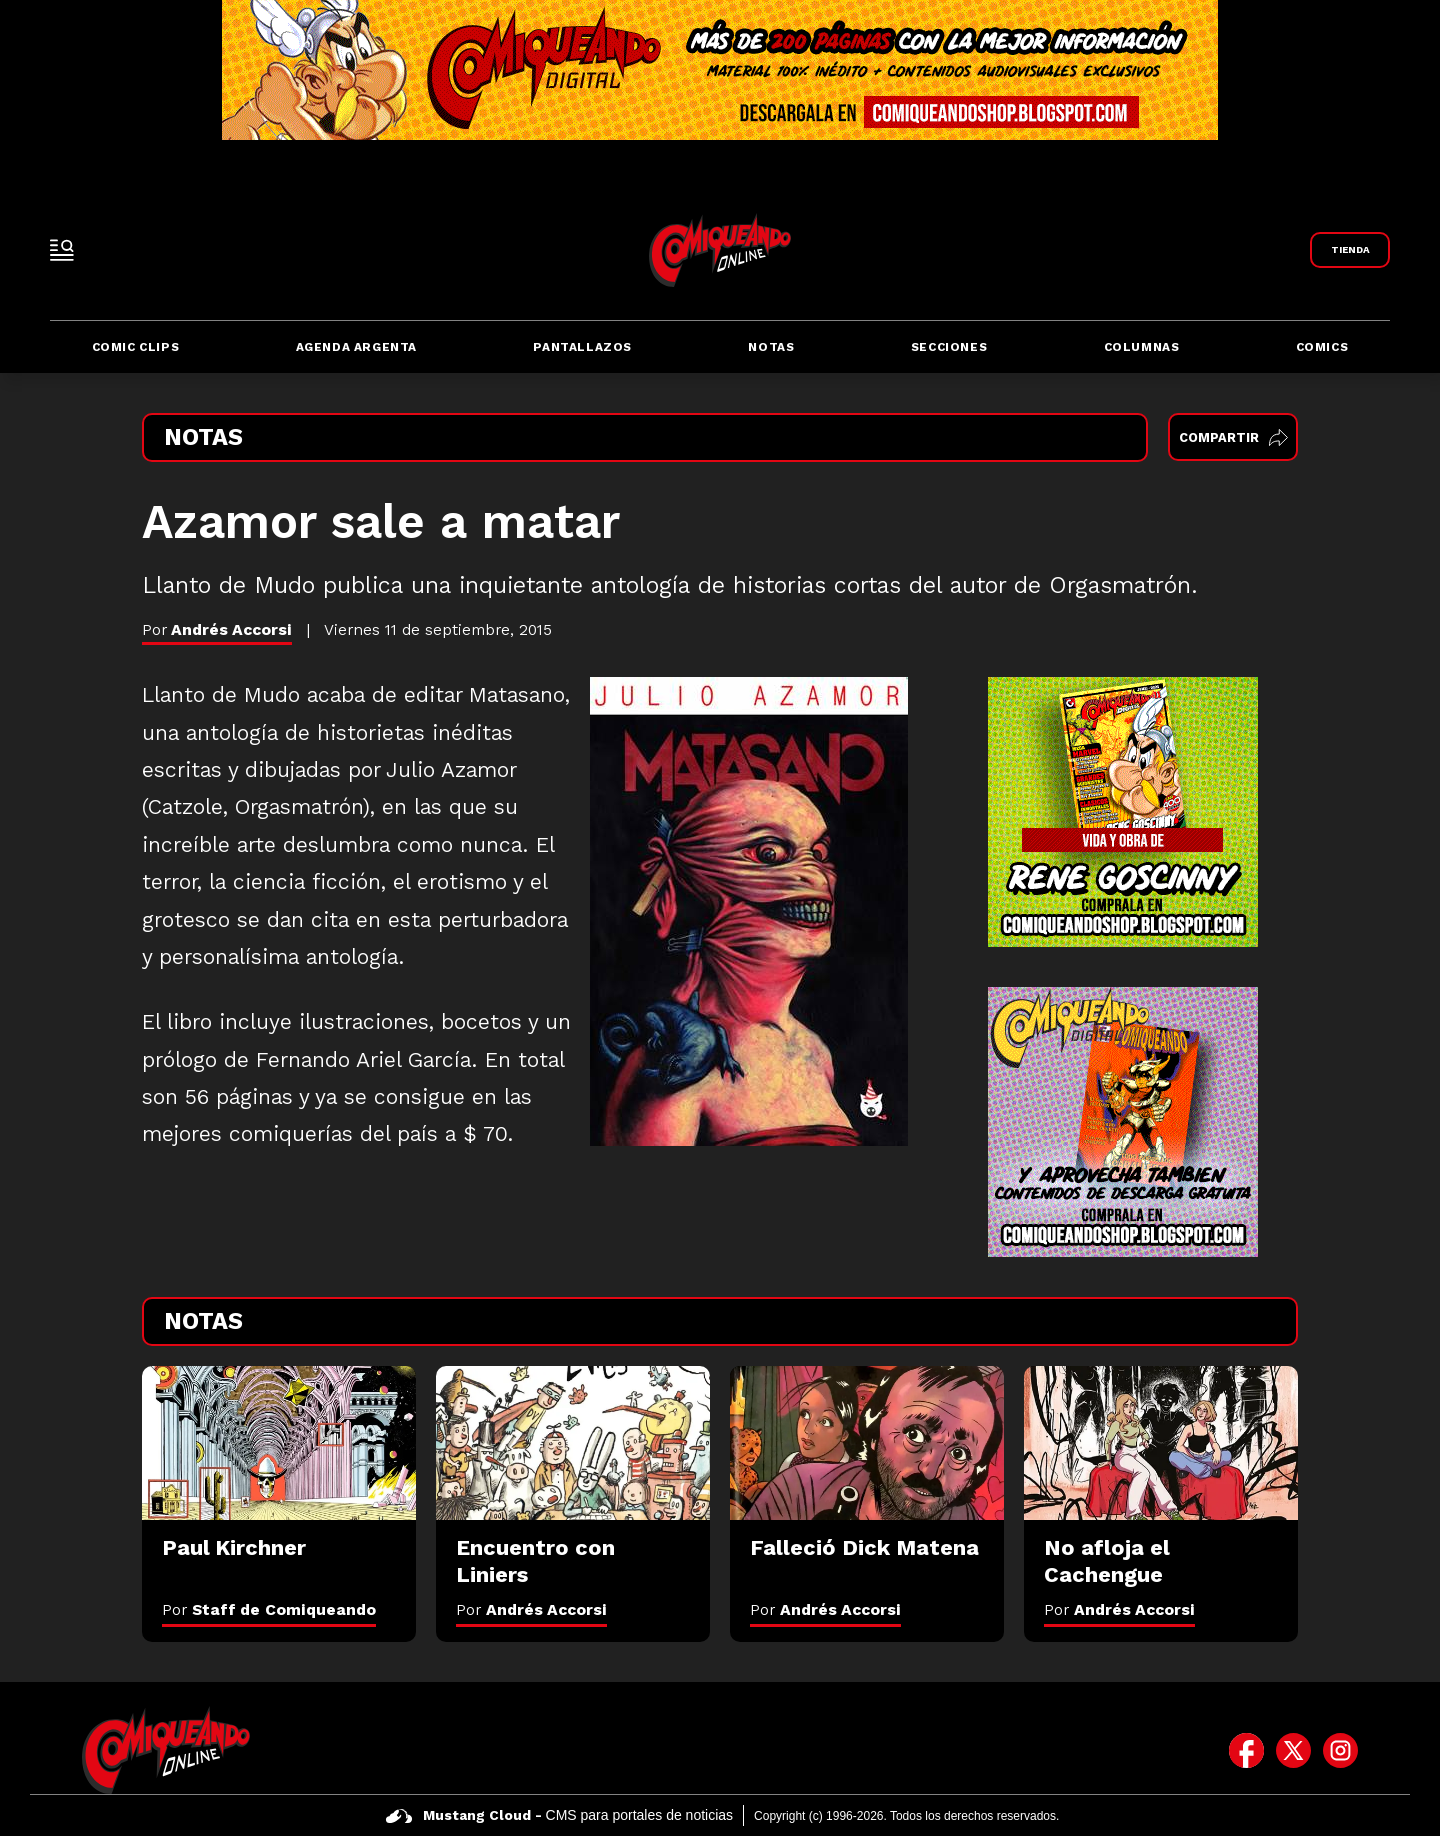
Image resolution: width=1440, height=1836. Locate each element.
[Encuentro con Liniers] (573, 1443)
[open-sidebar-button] (62, 250)
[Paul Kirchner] (279, 1443)
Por (269, 1609)
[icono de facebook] (1246, 1750)
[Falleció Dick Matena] (867, 1443)
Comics (1322, 347)
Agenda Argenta (356, 347)
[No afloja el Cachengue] (1161, 1443)
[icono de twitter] (1293, 1750)
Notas (771, 347)
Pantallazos (582, 347)
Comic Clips (136, 347)
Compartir (1233, 437)
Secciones (949, 347)
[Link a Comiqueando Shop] (1350, 250)
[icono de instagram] (1340, 1750)
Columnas (1142, 347)
